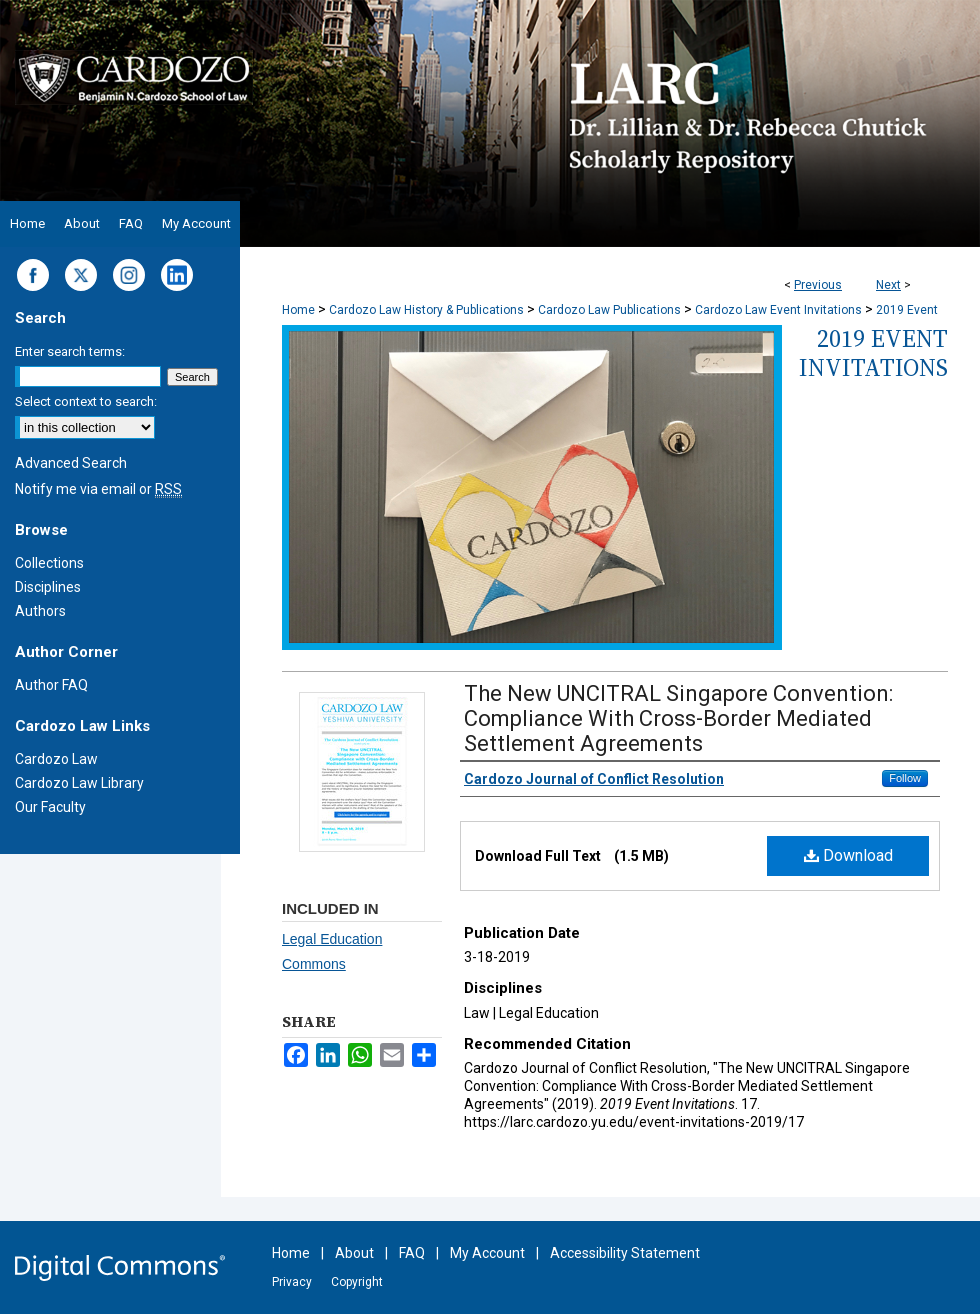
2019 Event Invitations (873, 353)
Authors (40, 611)
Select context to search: (86, 401)
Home (298, 310)
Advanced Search (71, 463)
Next (888, 285)
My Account (487, 1253)
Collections (49, 563)
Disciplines (48, 587)
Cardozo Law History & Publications (426, 310)
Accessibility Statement (625, 1253)
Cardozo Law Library (79, 783)
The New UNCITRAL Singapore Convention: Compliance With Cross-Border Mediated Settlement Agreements (678, 718)
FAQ (412, 1253)
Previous (818, 285)
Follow (905, 778)
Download (848, 855)
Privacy (292, 1282)
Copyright (357, 1282)
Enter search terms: (70, 351)
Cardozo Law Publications (609, 310)
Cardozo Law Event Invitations (778, 310)
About (354, 1253)
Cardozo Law (56, 759)
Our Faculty (50, 807)
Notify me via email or (98, 489)
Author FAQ (51, 685)
